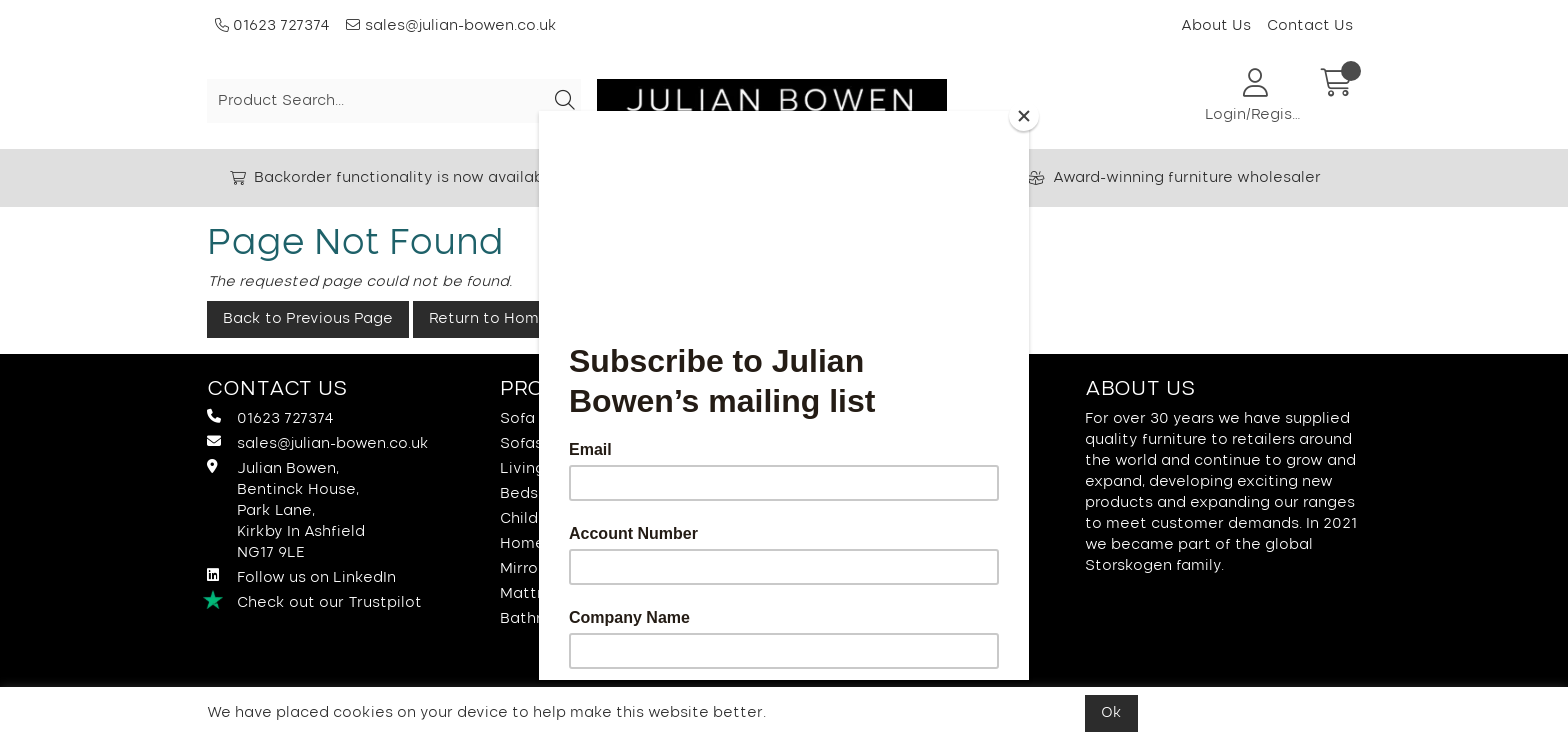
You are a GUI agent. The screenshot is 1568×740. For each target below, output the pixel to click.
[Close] (1024, 116)
